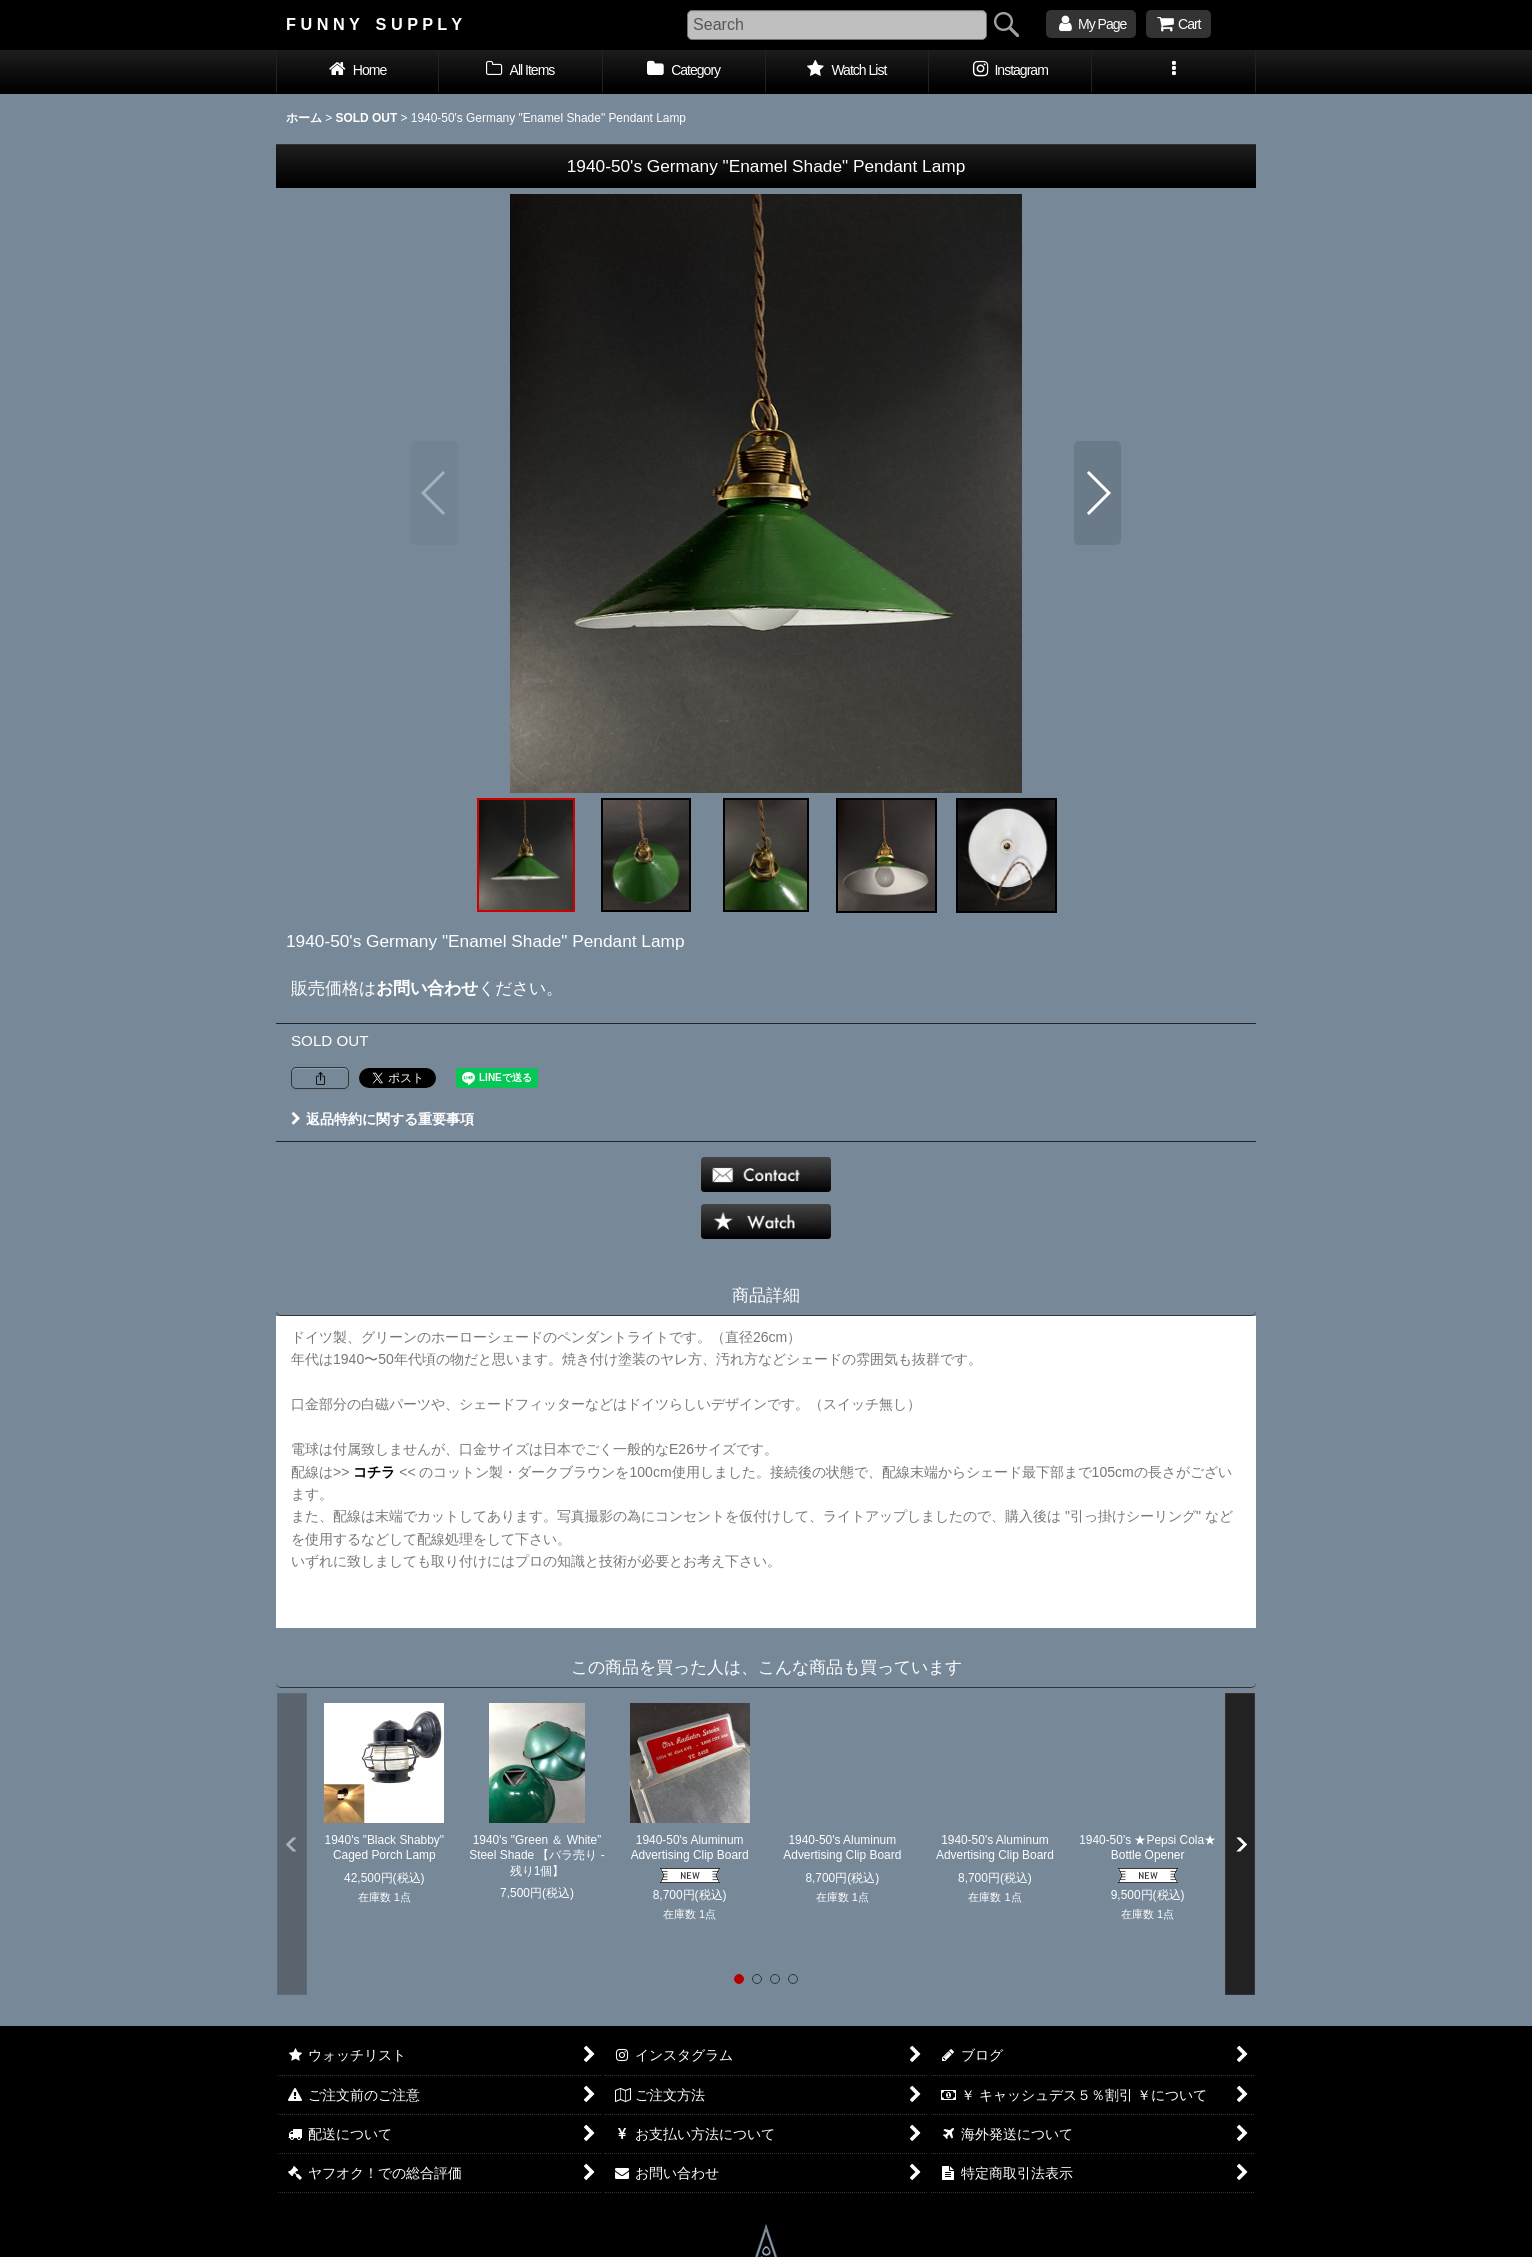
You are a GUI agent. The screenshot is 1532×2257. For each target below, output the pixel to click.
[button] (1173, 72)
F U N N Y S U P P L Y (374, 24)
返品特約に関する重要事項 (382, 1119)
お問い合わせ (427, 988)
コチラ (374, 1472)
